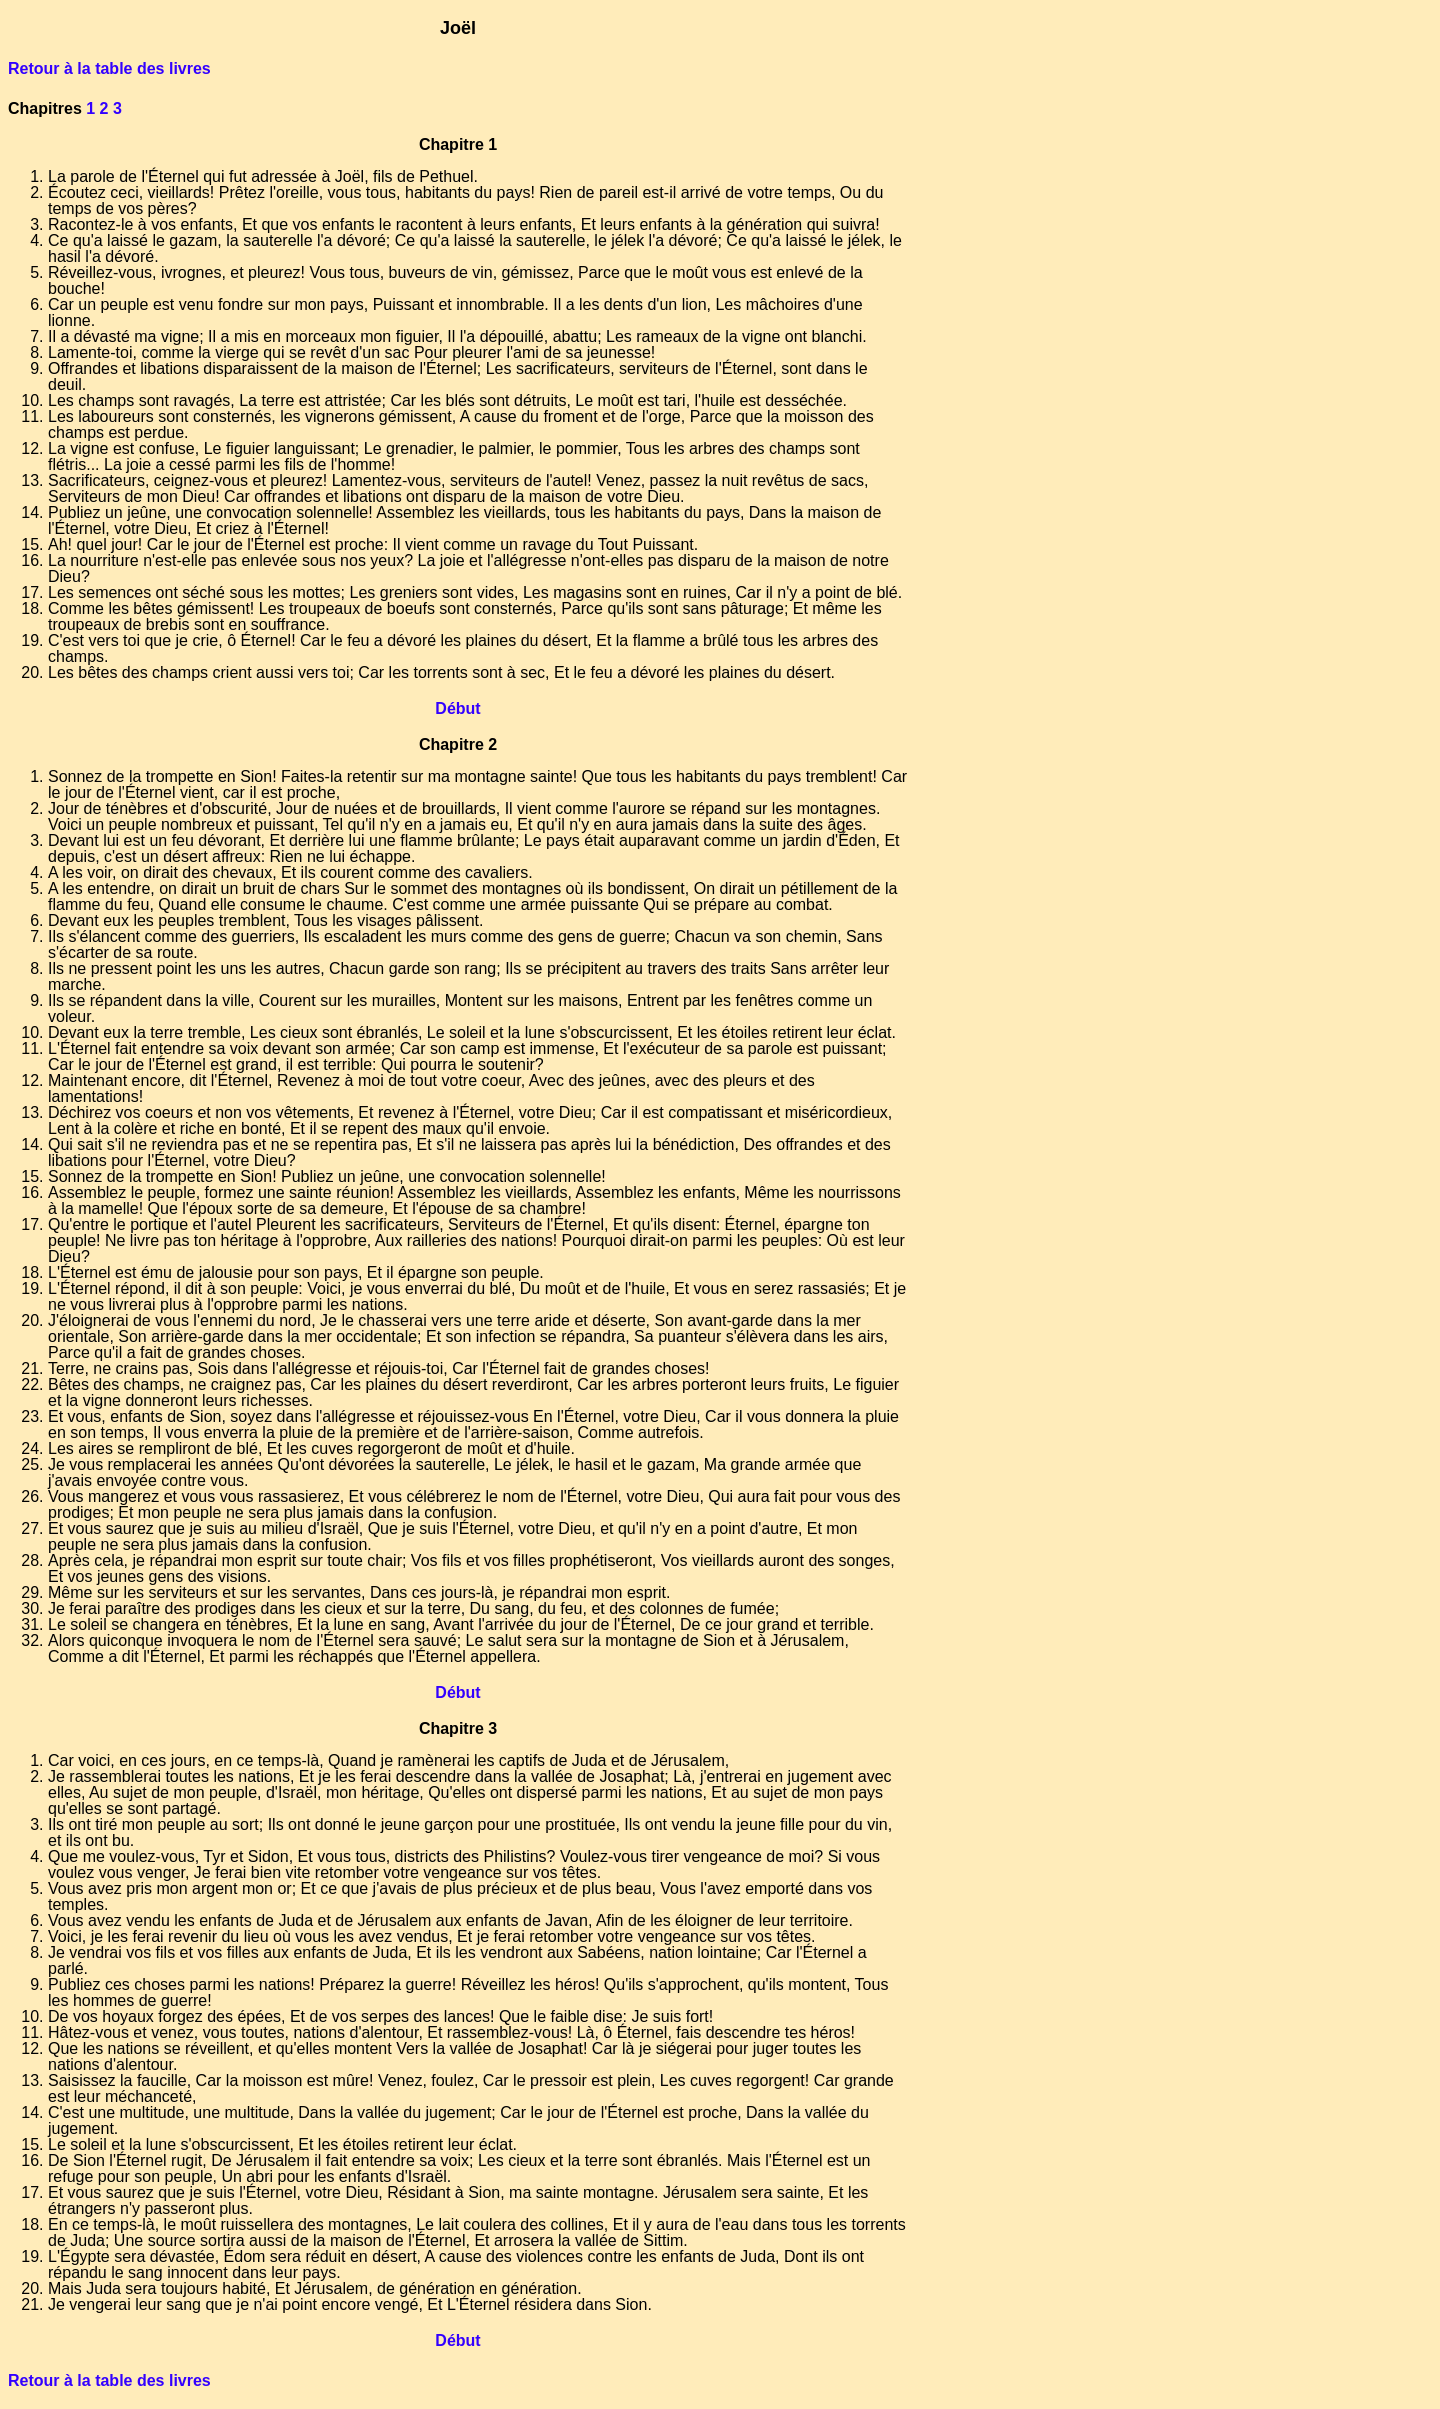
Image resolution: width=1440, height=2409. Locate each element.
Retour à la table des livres (109, 68)
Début (457, 708)
